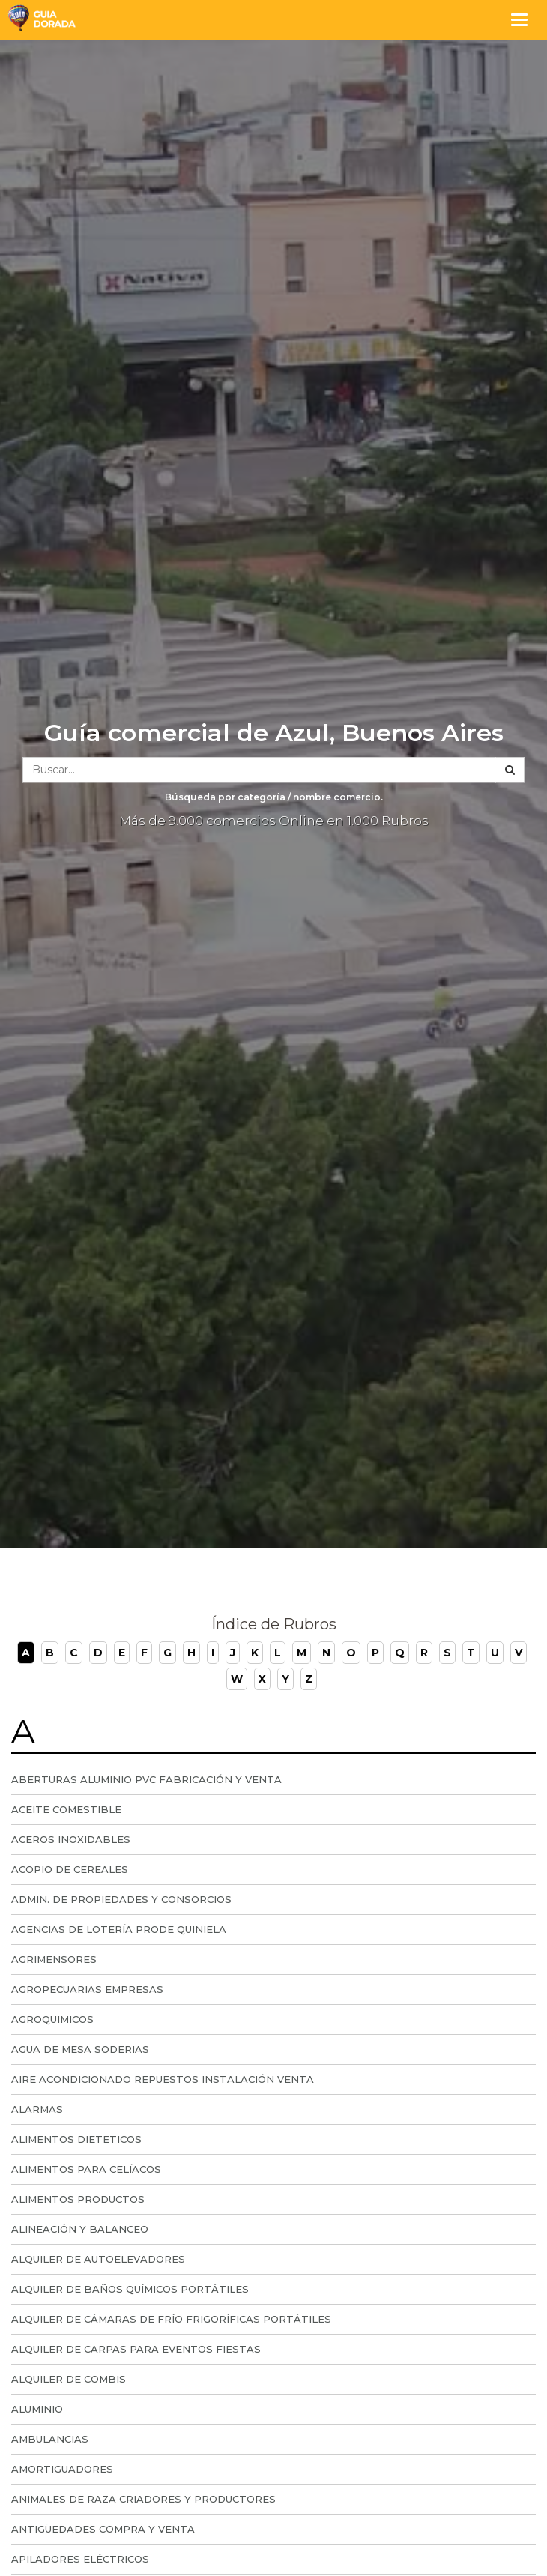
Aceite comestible (66, 1809)
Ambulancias (49, 2439)
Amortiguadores (62, 2469)
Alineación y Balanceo (79, 2229)
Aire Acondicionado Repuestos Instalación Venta (162, 2079)
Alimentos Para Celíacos (86, 2169)
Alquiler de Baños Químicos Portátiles (130, 2289)
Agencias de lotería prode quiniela (118, 1929)
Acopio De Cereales (69, 1869)
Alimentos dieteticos (76, 2139)
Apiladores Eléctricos (80, 2559)
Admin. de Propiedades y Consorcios (121, 1899)
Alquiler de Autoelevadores (98, 2259)
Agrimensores (54, 1959)
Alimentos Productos (78, 2199)
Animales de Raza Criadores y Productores (143, 2499)
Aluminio (37, 2409)
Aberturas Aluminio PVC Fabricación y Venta (146, 1779)
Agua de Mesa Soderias (80, 2049)
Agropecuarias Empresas (87, 1989)
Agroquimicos (52, 2019)
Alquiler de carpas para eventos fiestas (136, 2349)
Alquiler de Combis (68, 2379)
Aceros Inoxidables (70, 1839)
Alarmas (37, 2109)
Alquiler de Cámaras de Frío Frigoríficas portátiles (171, 2319)
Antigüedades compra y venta (103, 2529)
